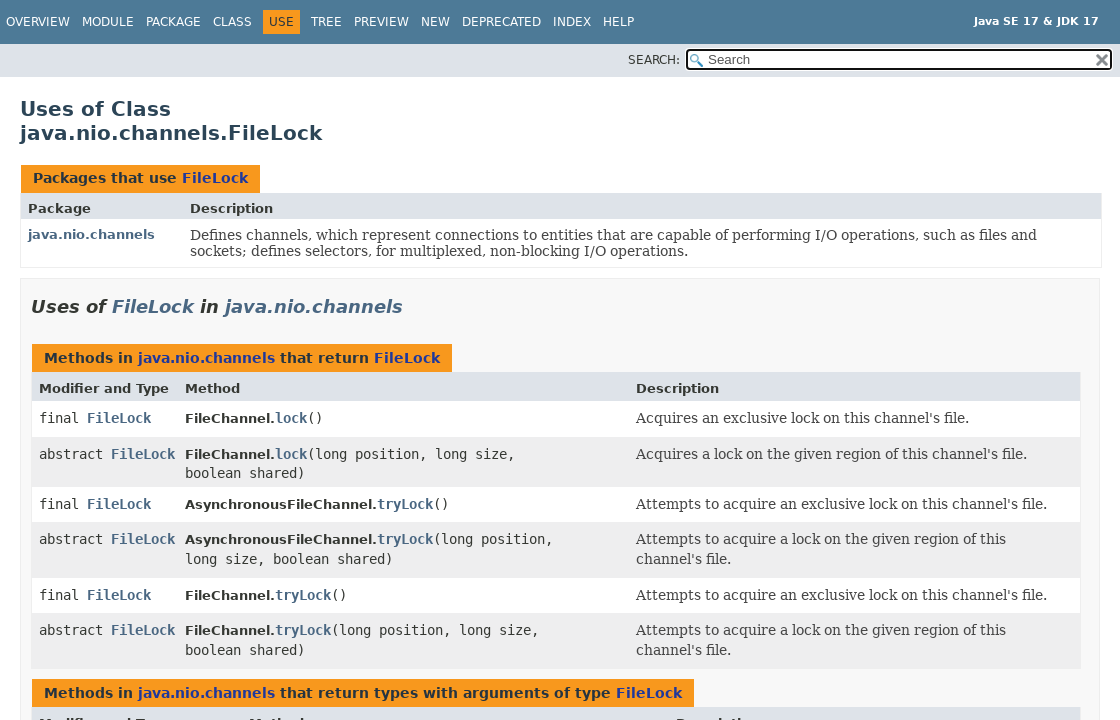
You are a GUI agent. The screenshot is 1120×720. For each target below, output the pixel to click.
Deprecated (501, 22)
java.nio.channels (91, 234)
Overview (38, 22)
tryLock (405, 504)
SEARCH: (654, 60)
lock (291, 418)
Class (232, 22)
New (435, 22)
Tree (326, 22)
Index (572, 22)
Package (173, 22)
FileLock (215, 178)
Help (618, 22)
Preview (381, 22)
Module (108, 22)
